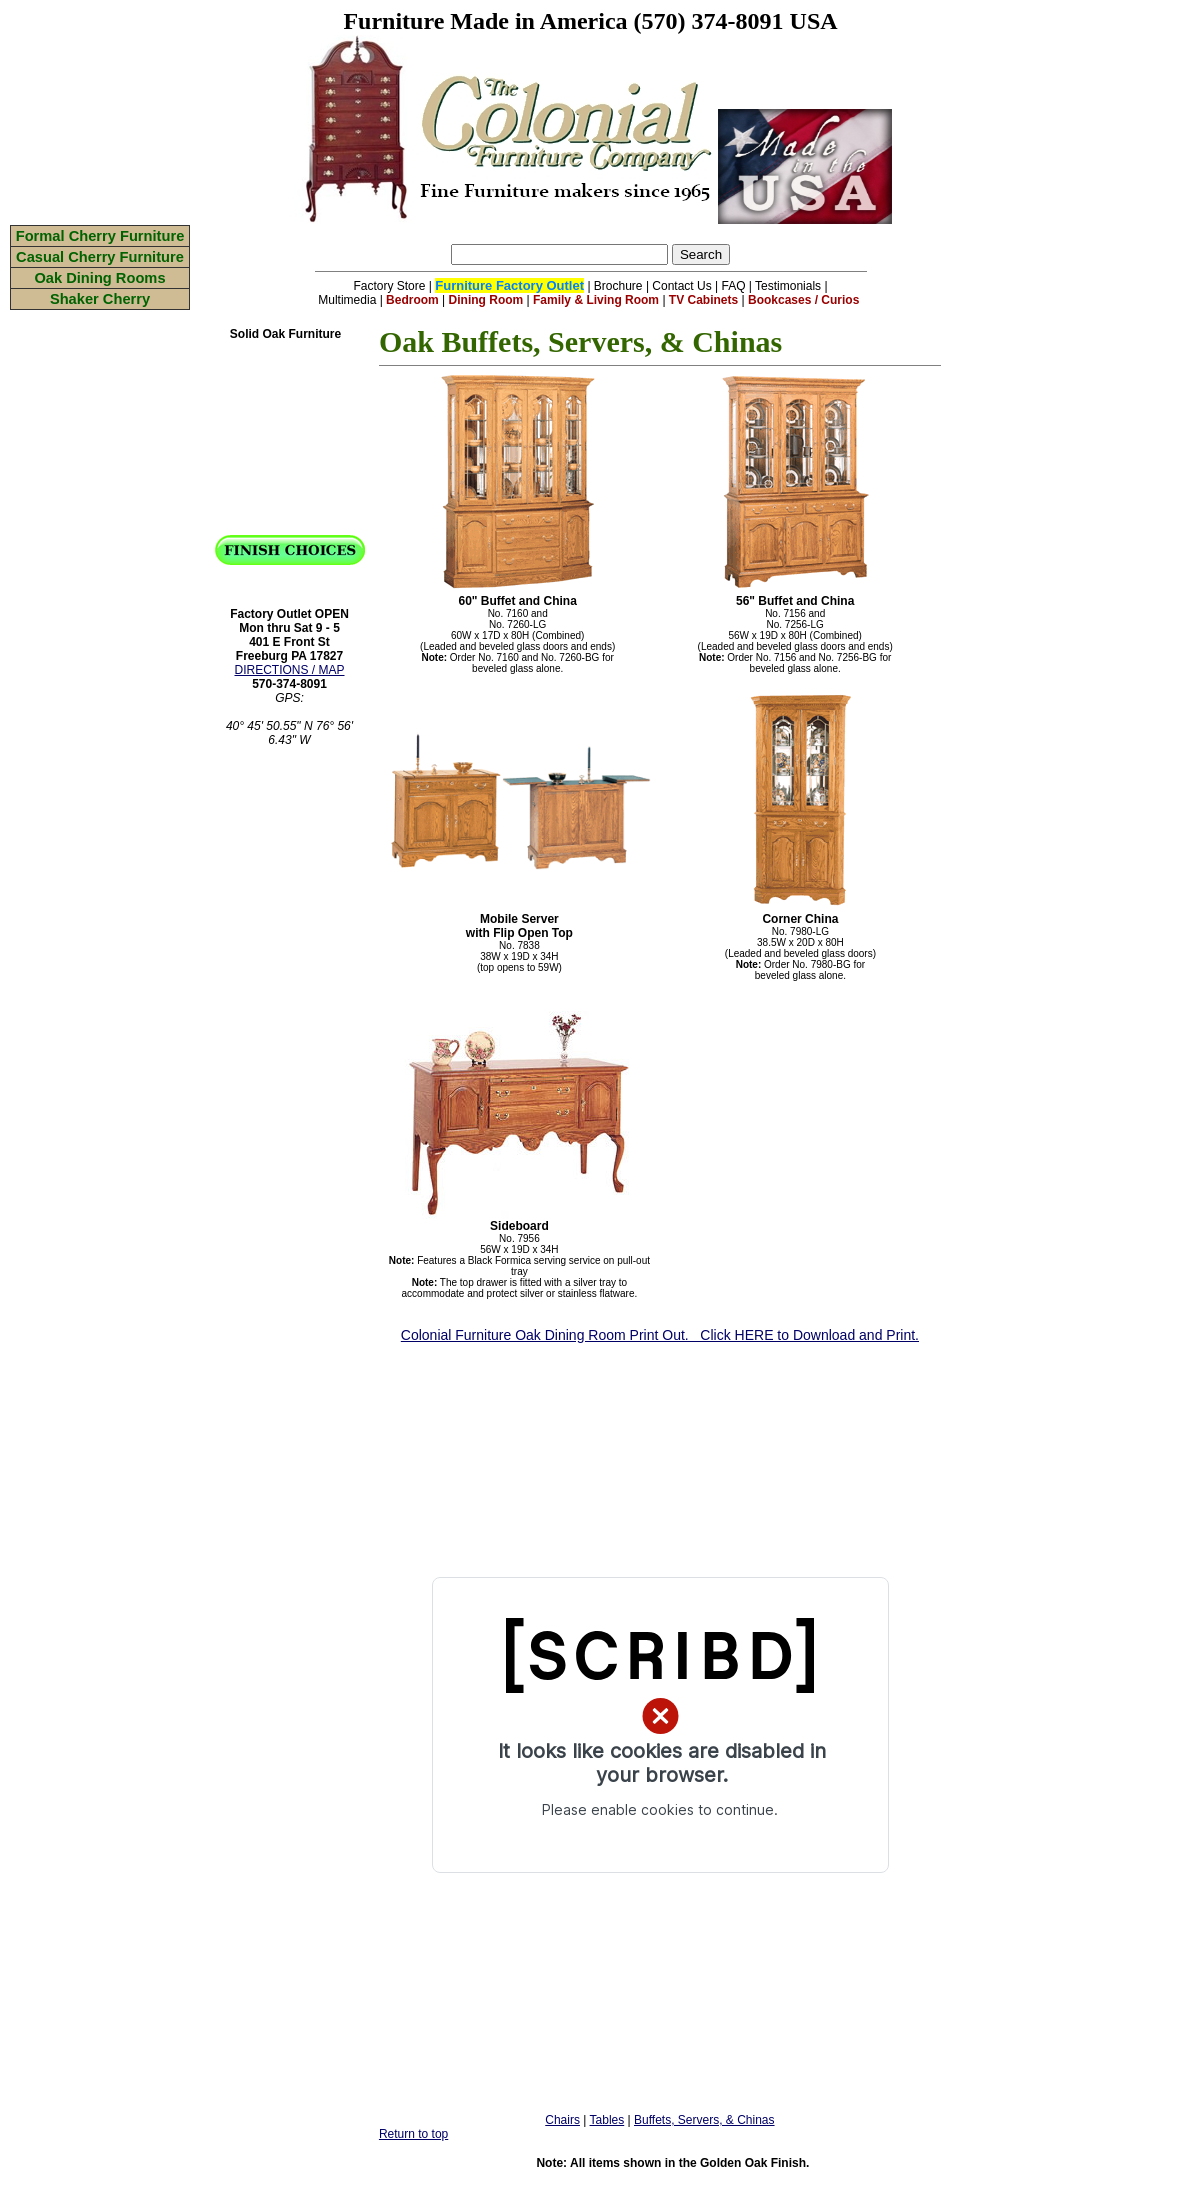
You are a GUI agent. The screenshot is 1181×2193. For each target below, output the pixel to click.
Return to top (413, 2134)
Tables (607, 2120)
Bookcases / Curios (803, 300)
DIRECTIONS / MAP (289, 670)
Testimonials (788, 286)
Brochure (618, 286)
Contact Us (681, 286)
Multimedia (347, 300)
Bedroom (412, 300)
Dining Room (486, 300)
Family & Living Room (596, 300)
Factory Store (389, 286)
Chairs (562, 2120)
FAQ (734, 286)
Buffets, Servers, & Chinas (704, 2120)
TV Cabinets (703, 300)
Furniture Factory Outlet (509, 285)
